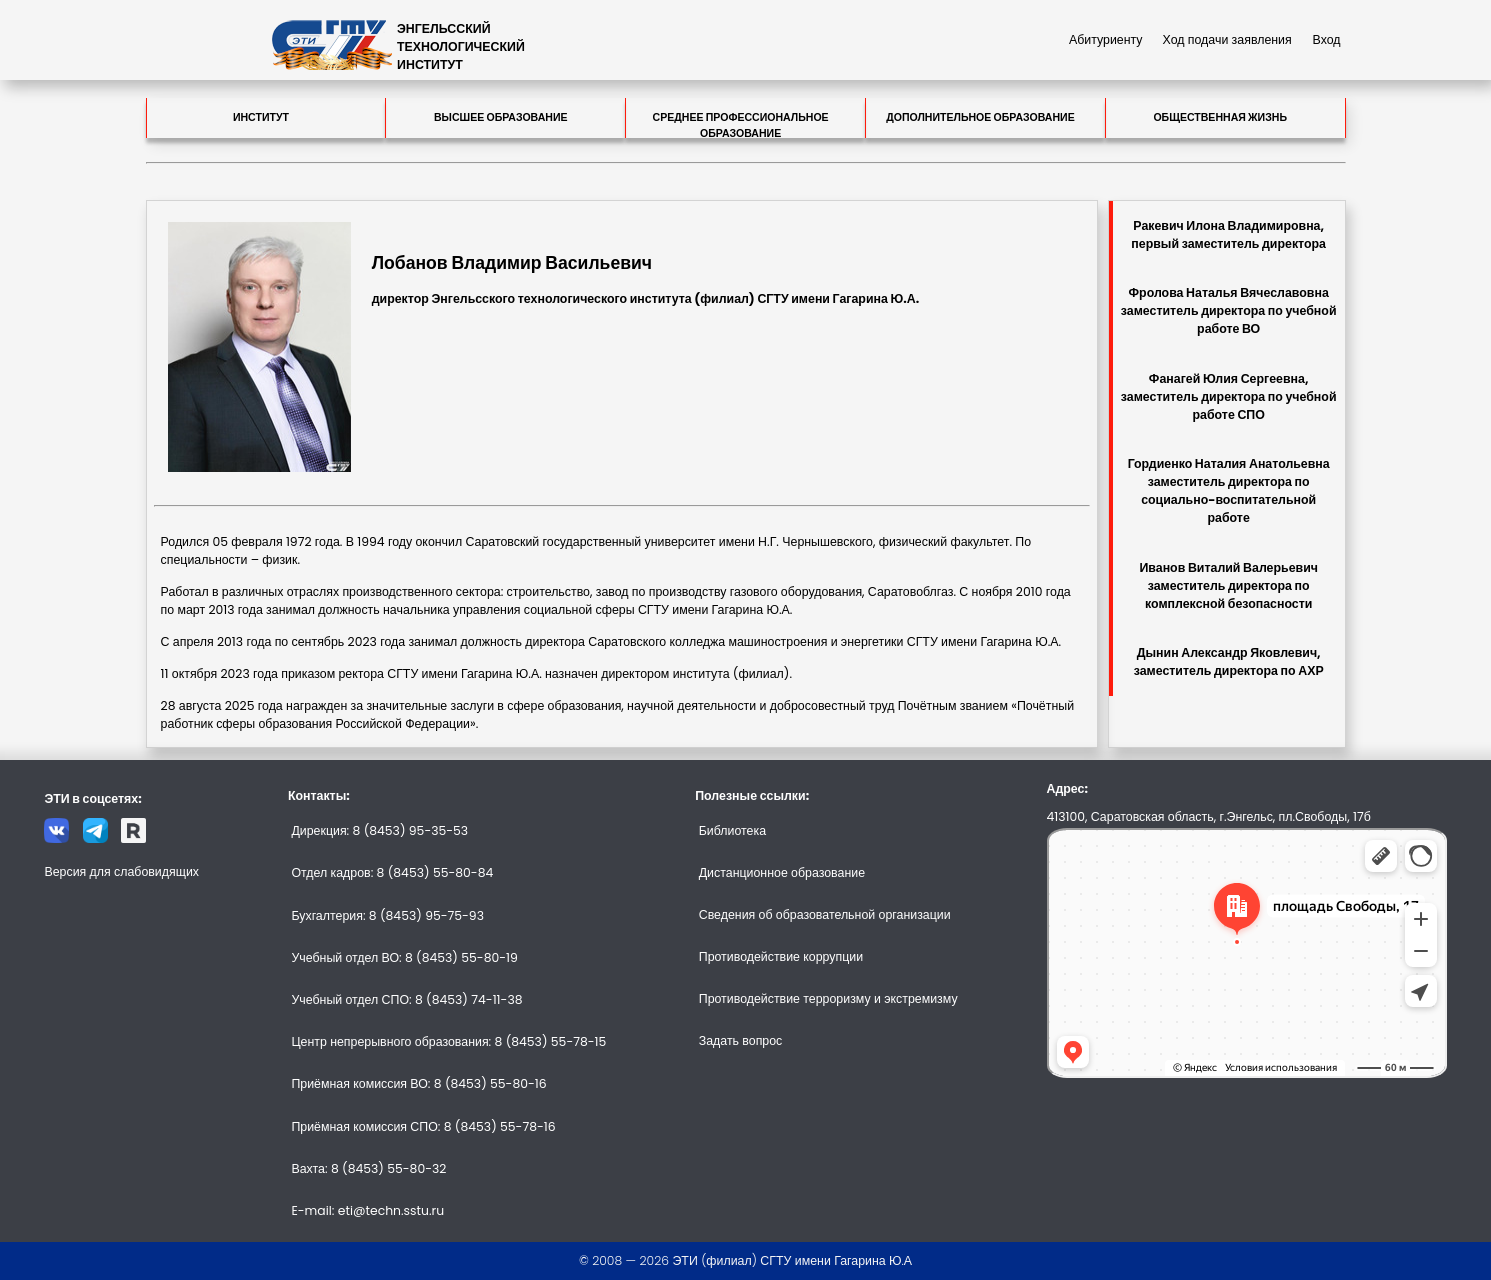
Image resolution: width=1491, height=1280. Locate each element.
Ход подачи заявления (1227, 39)
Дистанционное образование (782, 872)
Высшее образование (501, 117)
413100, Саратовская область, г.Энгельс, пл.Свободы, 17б (1209, 816)
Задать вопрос (741, 1040)
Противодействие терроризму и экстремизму (828, 998)
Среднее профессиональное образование (741, 124)
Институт (261, 117)
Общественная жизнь (1220, 117)
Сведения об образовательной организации (825, 914)
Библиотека (732, 830)
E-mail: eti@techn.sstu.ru (367, 1210)
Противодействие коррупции (781, 956)
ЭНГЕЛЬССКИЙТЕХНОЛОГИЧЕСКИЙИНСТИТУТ (461, 46)
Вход (1327, 39)
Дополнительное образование (980, 117)
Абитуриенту (1106, 39)
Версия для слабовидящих (121, 871)
